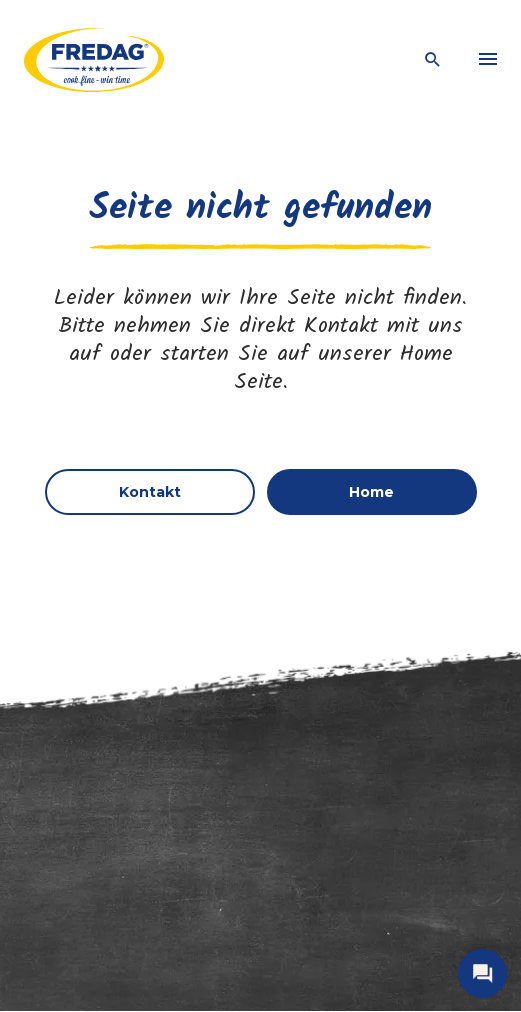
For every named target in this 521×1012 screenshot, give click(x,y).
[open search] (433, 60)
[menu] (488, 60)
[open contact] (482, 973)
